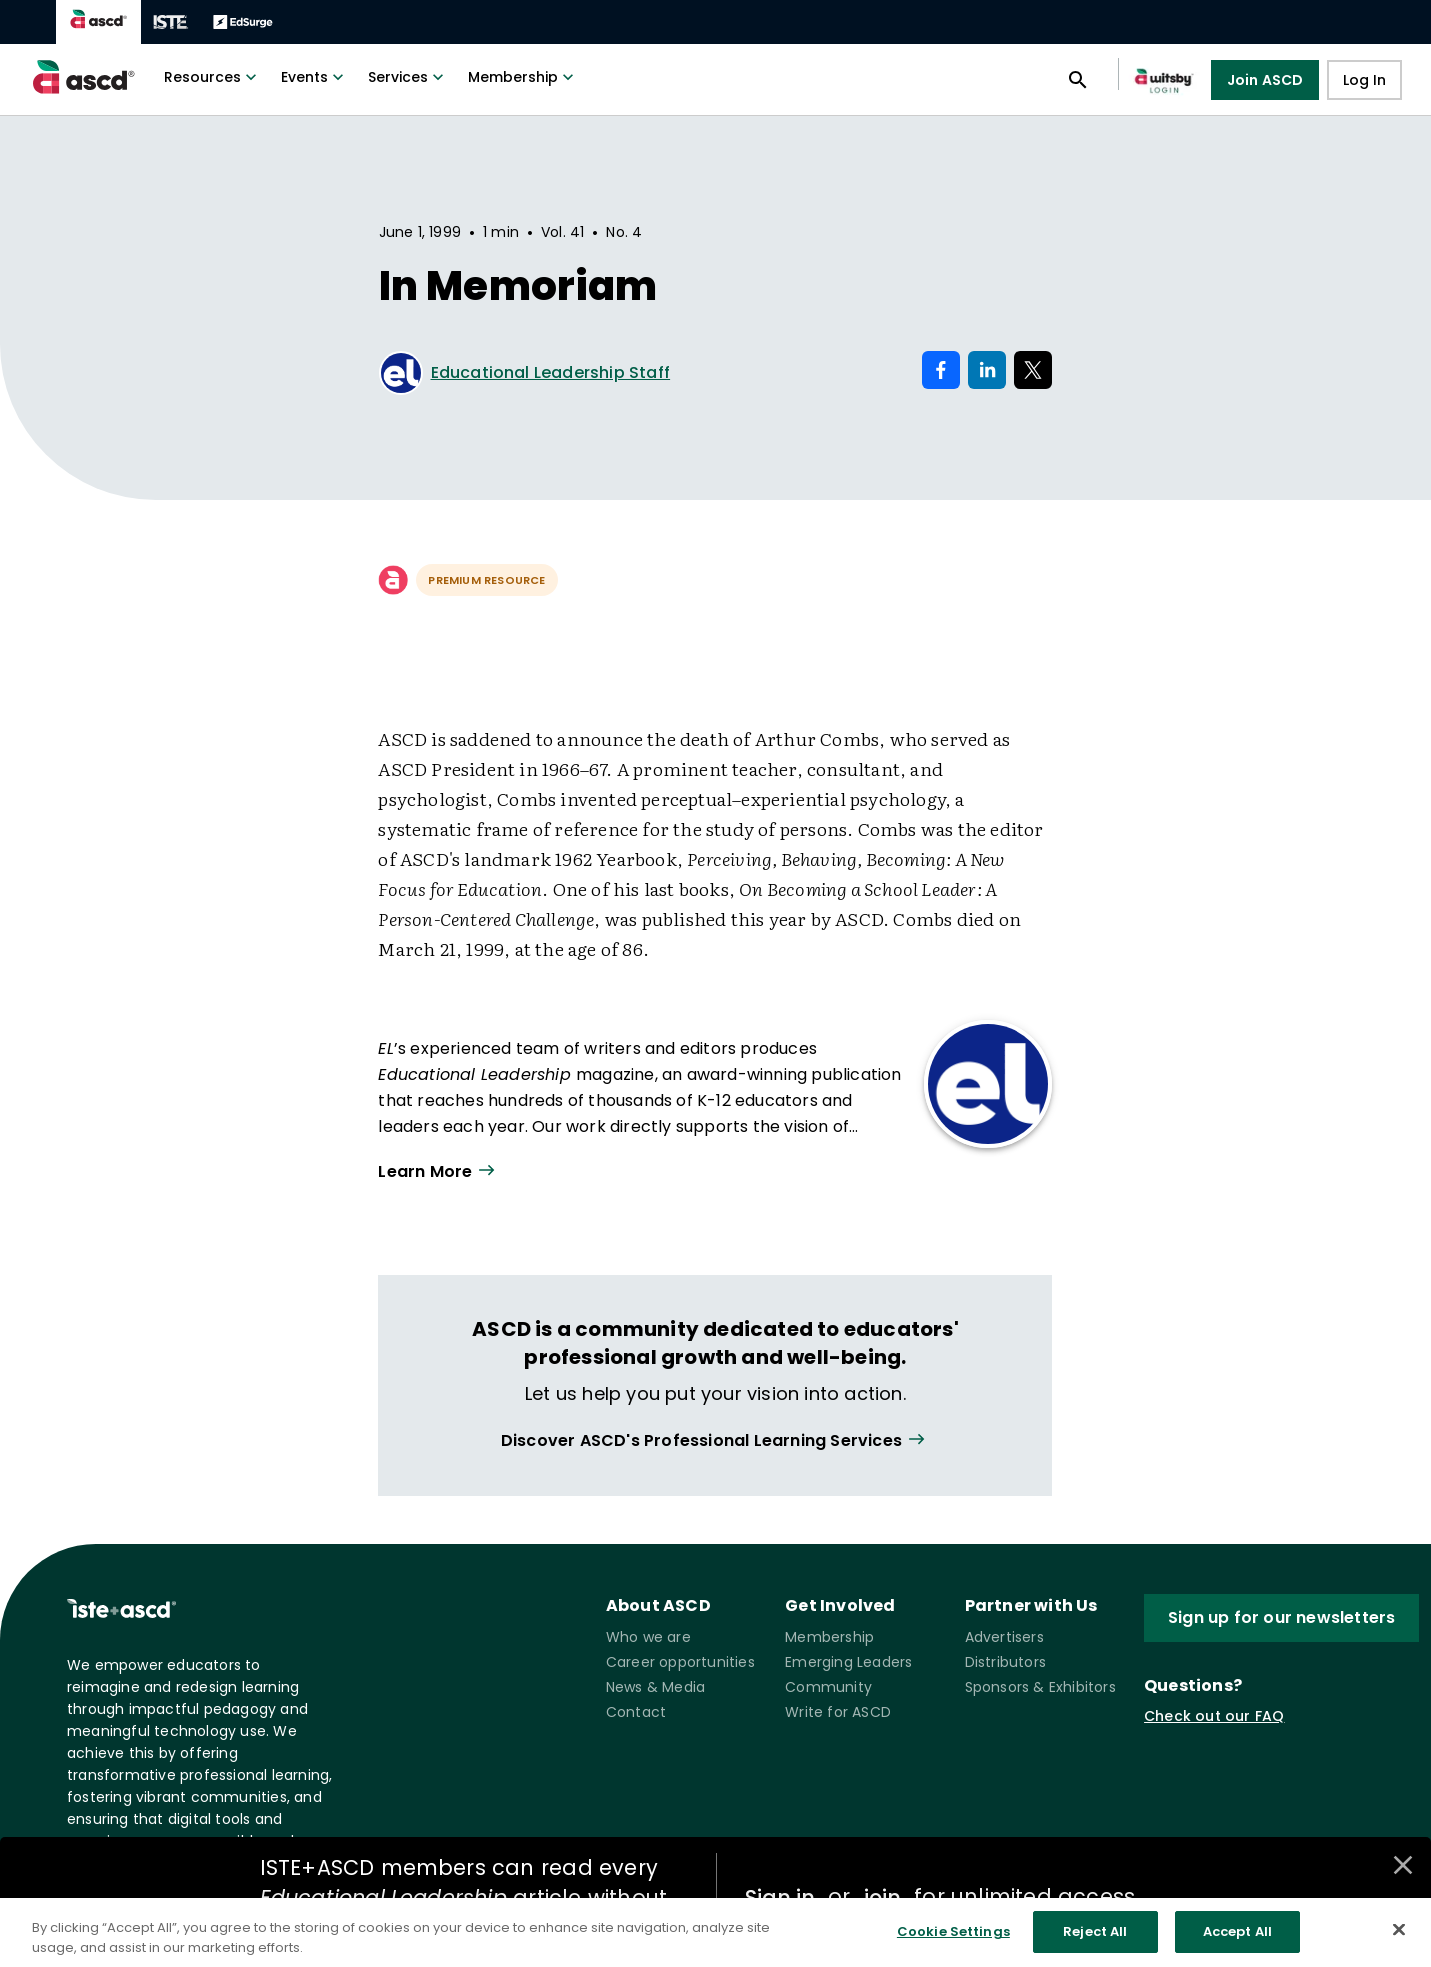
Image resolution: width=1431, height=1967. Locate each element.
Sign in (780, 1897)
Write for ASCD (838, 1712)
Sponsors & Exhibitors (1040, 1687)
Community (828, 1687)
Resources (212, 77)
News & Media (655, 1687)
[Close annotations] (1403, 1865)
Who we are (648, 1637)
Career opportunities (680, 1662)
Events (314, 77)
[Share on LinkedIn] (987, 370)
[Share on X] (1033, 370)
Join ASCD (1265, 80)
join (882, 1897)
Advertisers (1004, 1637)
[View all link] (715, 1440)
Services (408, 77)
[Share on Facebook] (941, 370)
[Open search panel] (1078, 80)
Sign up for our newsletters (1281, 1617)
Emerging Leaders (848, 1662)
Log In (1364, 80)
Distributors (1005, 1662)
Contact (636, 1712)
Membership (523, 77)
